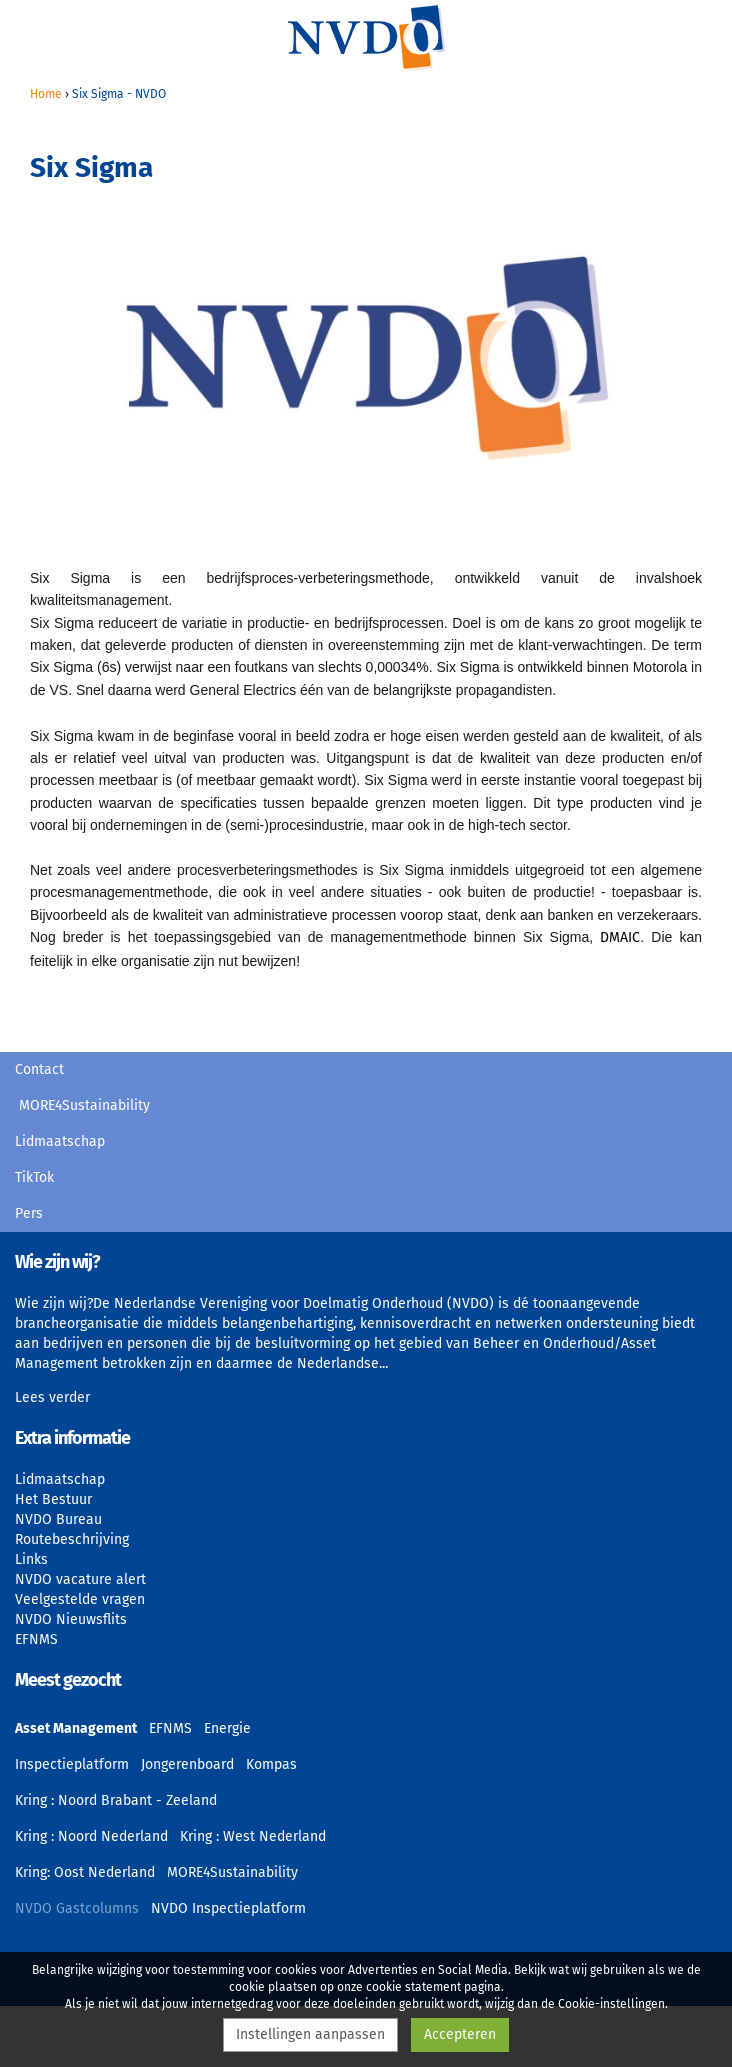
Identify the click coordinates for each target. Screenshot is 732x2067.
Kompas (271, 1764)
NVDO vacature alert (80, 1579)
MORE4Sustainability (84, 1105)
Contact (39, 1069)
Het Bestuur (53, 1499)
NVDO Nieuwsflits (71, 1619)
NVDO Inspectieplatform (228, 1908)
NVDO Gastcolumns (77, 1908)
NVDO (366, 37)
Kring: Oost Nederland (85, 1872)
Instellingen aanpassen (310, 2034)
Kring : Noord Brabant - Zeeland (116, 1800)
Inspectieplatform (72, 1764)
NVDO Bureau (58, 1519)
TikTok (34, 1177)
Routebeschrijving (72, 1539)
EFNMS (36, 1639)
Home (46, 94)
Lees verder (52, 1397)
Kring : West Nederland (253, 1836)
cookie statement (413, 1987)
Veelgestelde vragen (80, 1599)
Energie (227, 1728)
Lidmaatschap (60, 1141)
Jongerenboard (187, 1764)
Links (31, 1559)
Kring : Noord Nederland (91, 1836)
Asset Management (76, 1728)
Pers (29, 1213)
